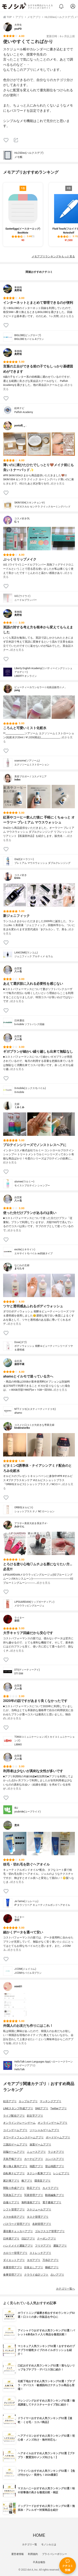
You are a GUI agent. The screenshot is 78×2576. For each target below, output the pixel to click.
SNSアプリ (41, 2108)
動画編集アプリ (54, 2195)
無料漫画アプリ (30, 2202)
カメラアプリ (50, 2188)
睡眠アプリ (52, 2267)
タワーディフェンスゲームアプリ (23, 2137)
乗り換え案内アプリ (15, 2166)
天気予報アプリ (12, 2158)
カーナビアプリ (33, 2158)
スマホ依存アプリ (14, 2216)
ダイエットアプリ (14, 2260)
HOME (39, 2535)
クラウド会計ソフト (36, 2274)
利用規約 (33, 2554)
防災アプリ (33, 2188)
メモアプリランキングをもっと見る (53, 256)
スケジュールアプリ (39, 2209)
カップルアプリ (28, 2101)
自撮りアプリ (11, 2202)
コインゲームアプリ (15, 2130)
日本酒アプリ (11, 2238)
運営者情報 (17, 2554)
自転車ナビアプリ (14, 2173)
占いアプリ (57, 2274)
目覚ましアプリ (33, 2267)
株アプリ (26, 2180)
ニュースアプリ (36, 2151)
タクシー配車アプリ (39, 2173)
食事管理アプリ (12, 2274)
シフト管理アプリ (14, 2209)
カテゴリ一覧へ (65, 2288)
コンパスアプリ (54, 2158)
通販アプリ (60, 2245)
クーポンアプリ (46, 2238)
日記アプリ (28, 2238)
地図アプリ (36, 2166)
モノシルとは (48, 2544)
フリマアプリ (43, 2245)
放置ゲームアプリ (40, 2144)
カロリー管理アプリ (15, 2252)
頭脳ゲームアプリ (14, 2151)
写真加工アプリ (12, 2195)
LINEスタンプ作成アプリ (18, 2108)
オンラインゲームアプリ (52, 2122)
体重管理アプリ (12, 2267)
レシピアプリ (61, 2173)
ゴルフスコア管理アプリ (50, 2231)
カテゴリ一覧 (29, 2544)
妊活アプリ (10, 2101)
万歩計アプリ (50, 2260)
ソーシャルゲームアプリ (44, 2130)
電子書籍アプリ (51, 2202)
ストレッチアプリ (40, 2252)
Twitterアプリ (58, 2108)
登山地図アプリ (54, 2166)
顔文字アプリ (35, 2115)
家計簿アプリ (11, 2180)
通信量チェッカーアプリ (18, 2231)
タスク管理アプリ (37, 2216)
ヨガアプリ (33, 2260)
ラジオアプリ (56, 2151)
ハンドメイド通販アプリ (18, 2245)
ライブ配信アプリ (14, 2115)
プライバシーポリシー (54, 2554)
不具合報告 (39, 2562)
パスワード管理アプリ (16, 2223)
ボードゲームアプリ (58, 2137)
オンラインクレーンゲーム (19, 2122)
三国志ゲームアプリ (15, 2144)
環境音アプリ (42, 2180)
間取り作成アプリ (14, 2188)
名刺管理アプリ (41, 2223)
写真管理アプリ (33, 2195)
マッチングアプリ (50, 2101)
